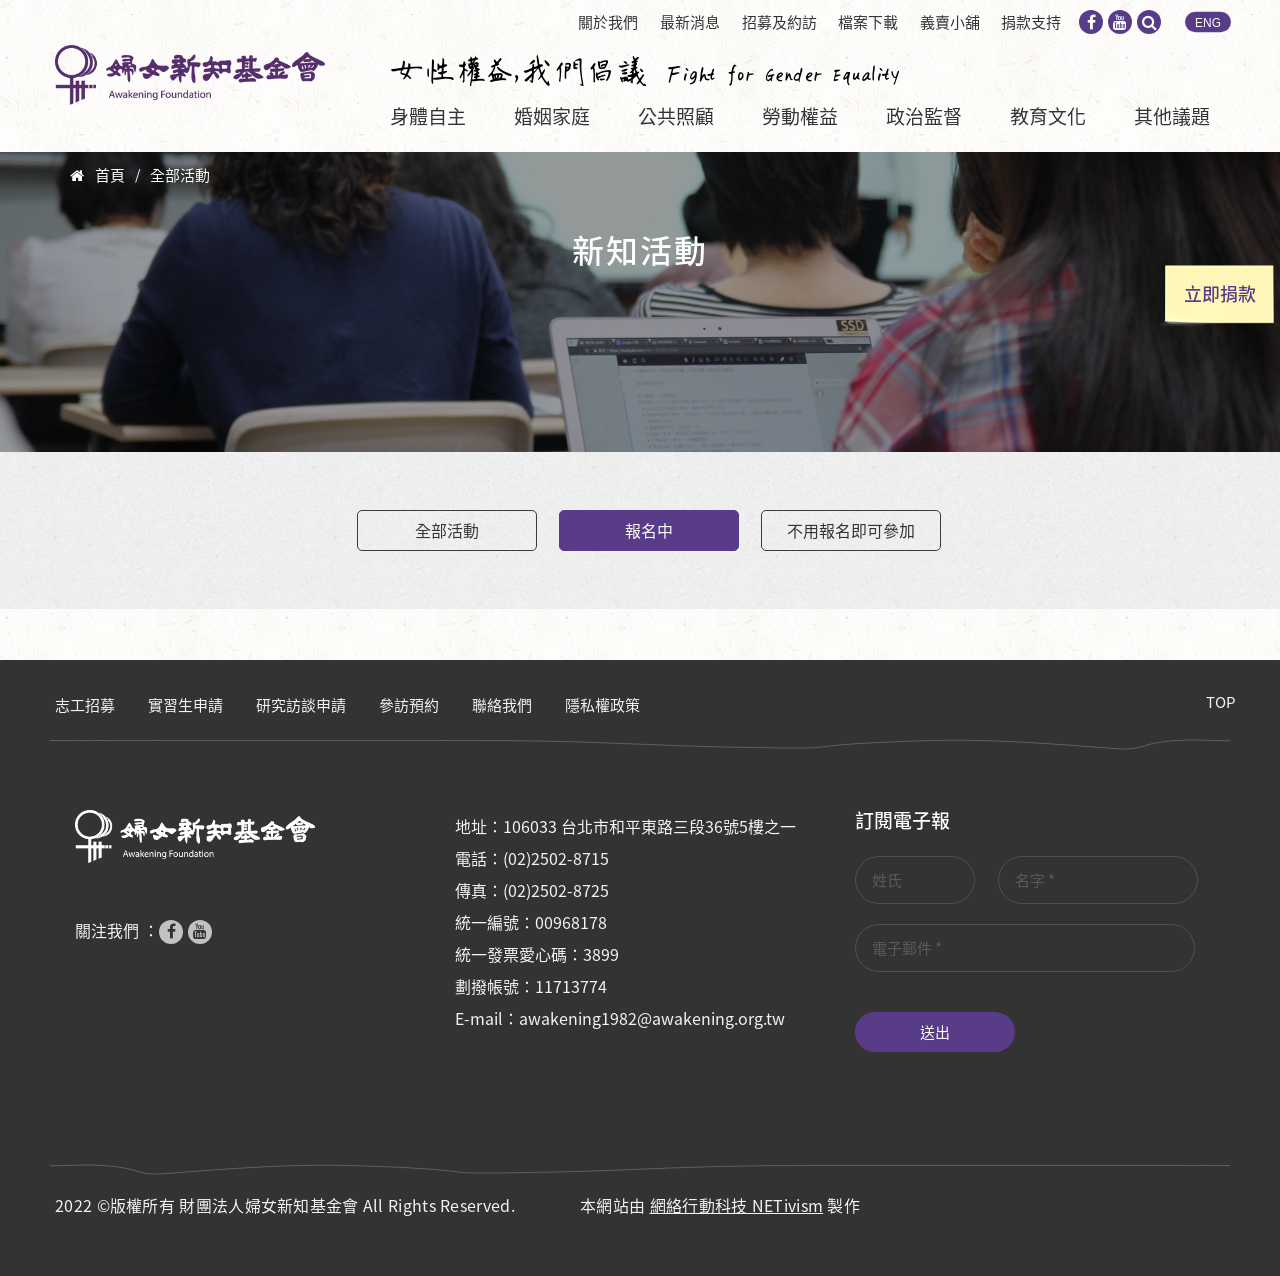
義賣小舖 (950, 22)
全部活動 (180, 175)
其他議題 (1172, 116)
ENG (1208, 23)
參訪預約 (409, 705)
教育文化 (1048, 116)
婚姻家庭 (552, 116)
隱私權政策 (602, 705)
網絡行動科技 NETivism (737, 1205)
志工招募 (85, 705)
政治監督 (924, 116)
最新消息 (690, 22)
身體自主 (428, 116)
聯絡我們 (502, 705)
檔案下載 (868, 22)
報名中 (649, 530)
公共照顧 (676, 116)
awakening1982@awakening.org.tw (652, 1018)
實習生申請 (185, 705)
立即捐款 (1220, 293)
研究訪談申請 (301, 705)
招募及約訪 (779, 22)
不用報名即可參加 (851, 530)
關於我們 (608, 22)
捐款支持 (1031, 22)
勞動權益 (800, 116)
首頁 (110, 175)
